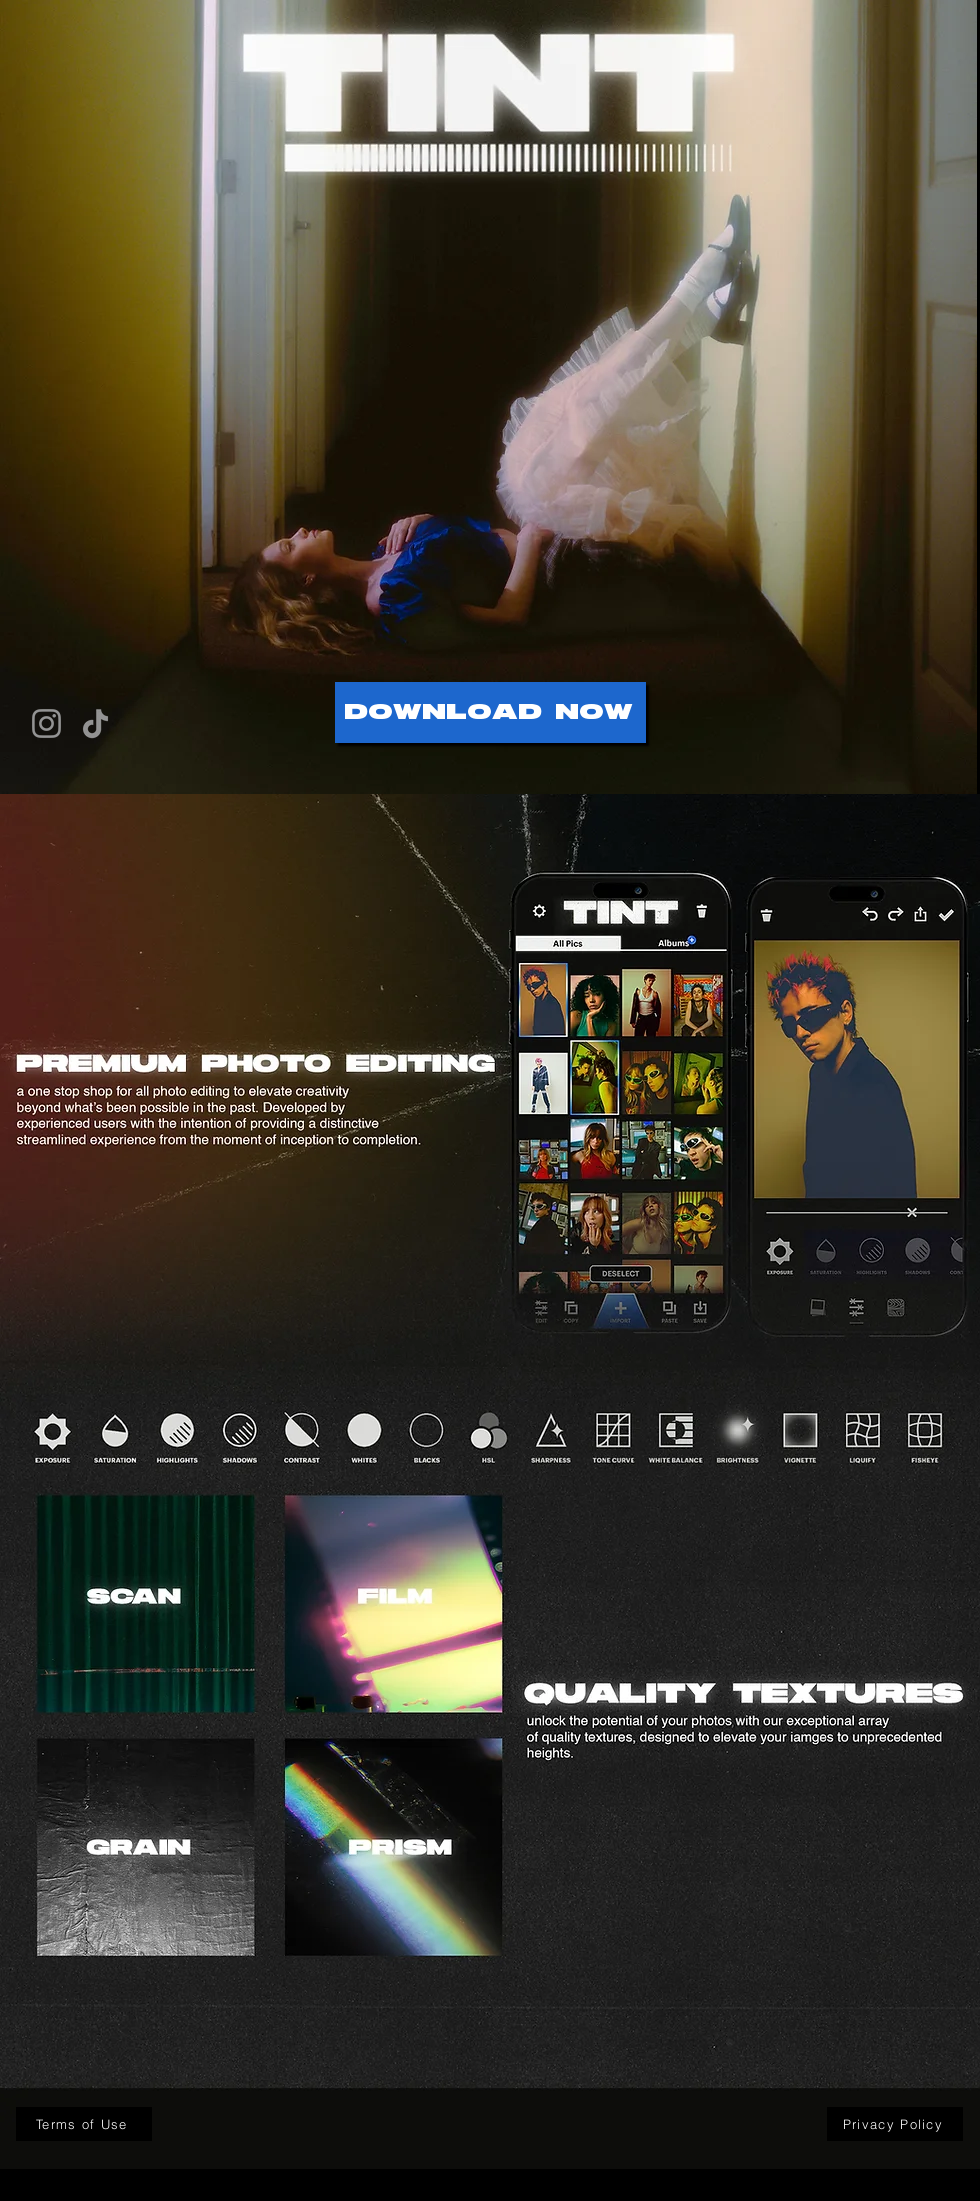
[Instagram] (46, 723)
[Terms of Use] (84, 2124)
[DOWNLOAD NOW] (490, 712)
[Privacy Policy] (895, 2124)
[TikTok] (95, 723)
